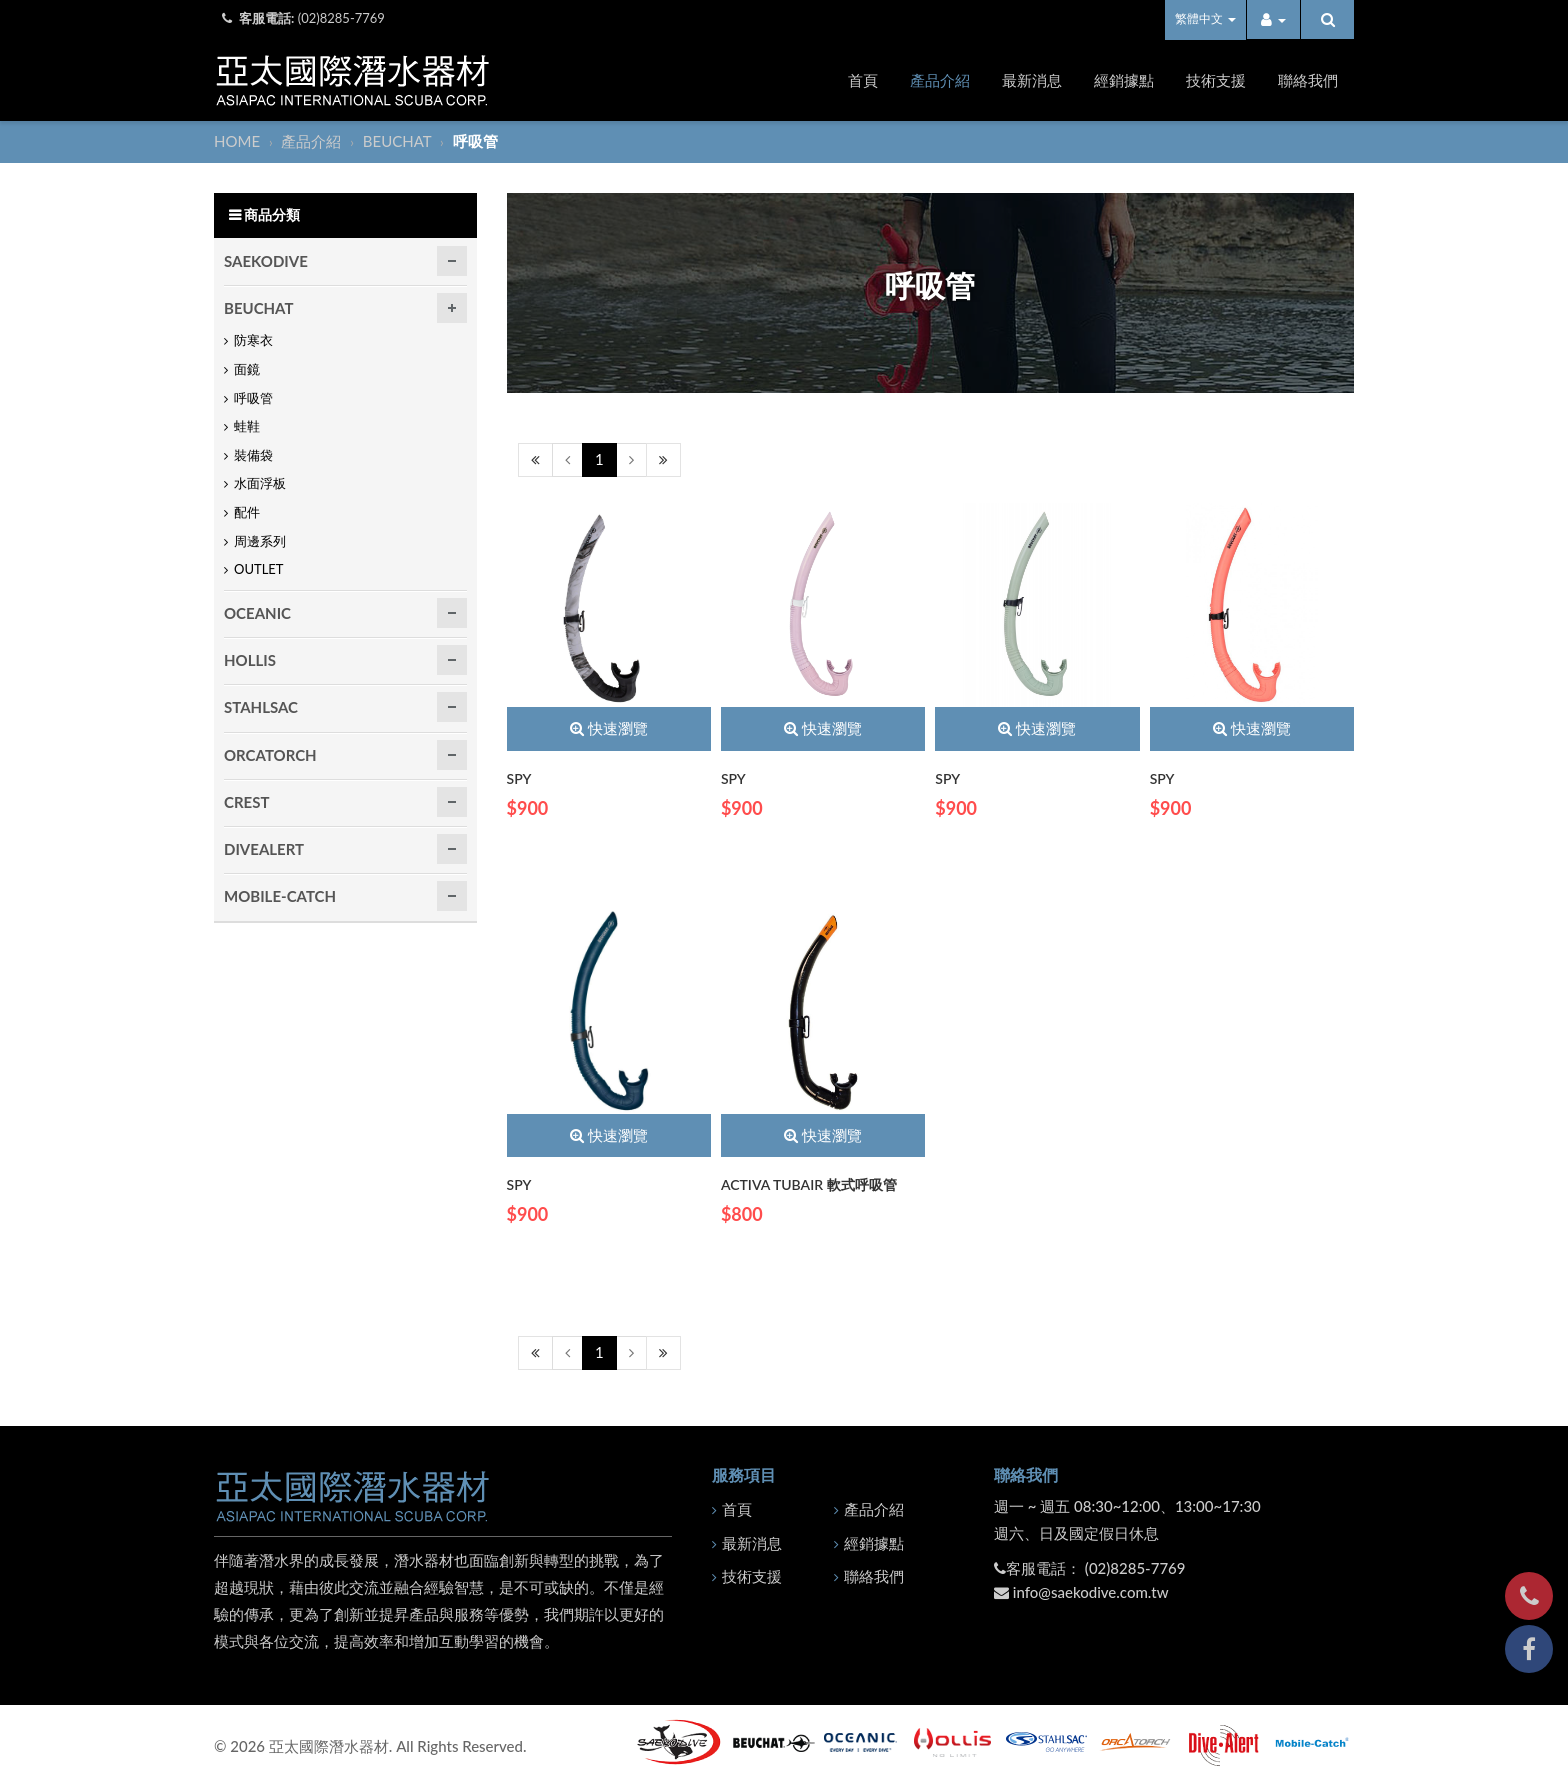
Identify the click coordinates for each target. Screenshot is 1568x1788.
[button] (1273, 19)
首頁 (863, 80)
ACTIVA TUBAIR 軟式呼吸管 (809, 1184)
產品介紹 (940, 80)
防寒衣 (253, 340)
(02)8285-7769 (341, 18)
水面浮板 (260, 483)
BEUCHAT (399, 141)
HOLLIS (250, 660)
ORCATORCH (270, 755)
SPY (519, 778)
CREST (246, 802)
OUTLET (259, 569)
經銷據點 (1124, 80)
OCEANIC (257, 613)
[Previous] (535, 459)
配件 (247, 512)
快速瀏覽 (609, 728)
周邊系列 (260, 541)
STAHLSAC (261, 707)
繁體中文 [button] (1205, 18)
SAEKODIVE (266, 261)
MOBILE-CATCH (280, 896)
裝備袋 (253, 455)
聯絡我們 (1308, 80)
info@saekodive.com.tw (1091, 1592)
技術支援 (1216, 80)
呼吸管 (253, 398)
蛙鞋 (247, 426)
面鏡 (247, 369)
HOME (239, 141)
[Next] (631, 459)
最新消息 (1032, 80)
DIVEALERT (264, 849)
